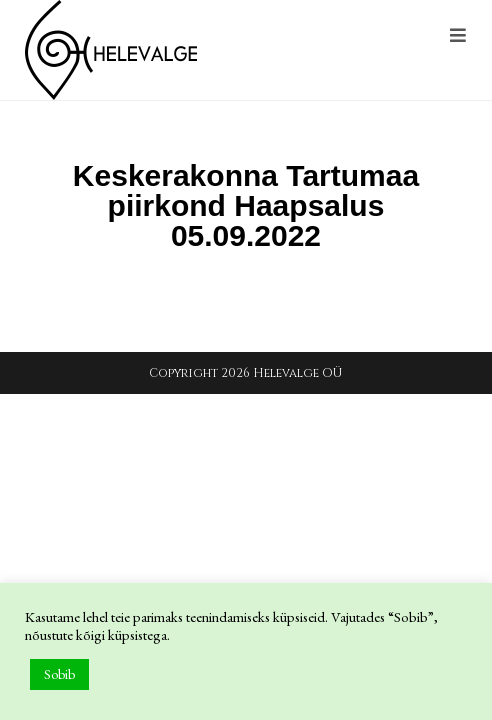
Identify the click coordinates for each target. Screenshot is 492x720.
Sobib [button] (59, 674)
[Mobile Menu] (458, 36)
